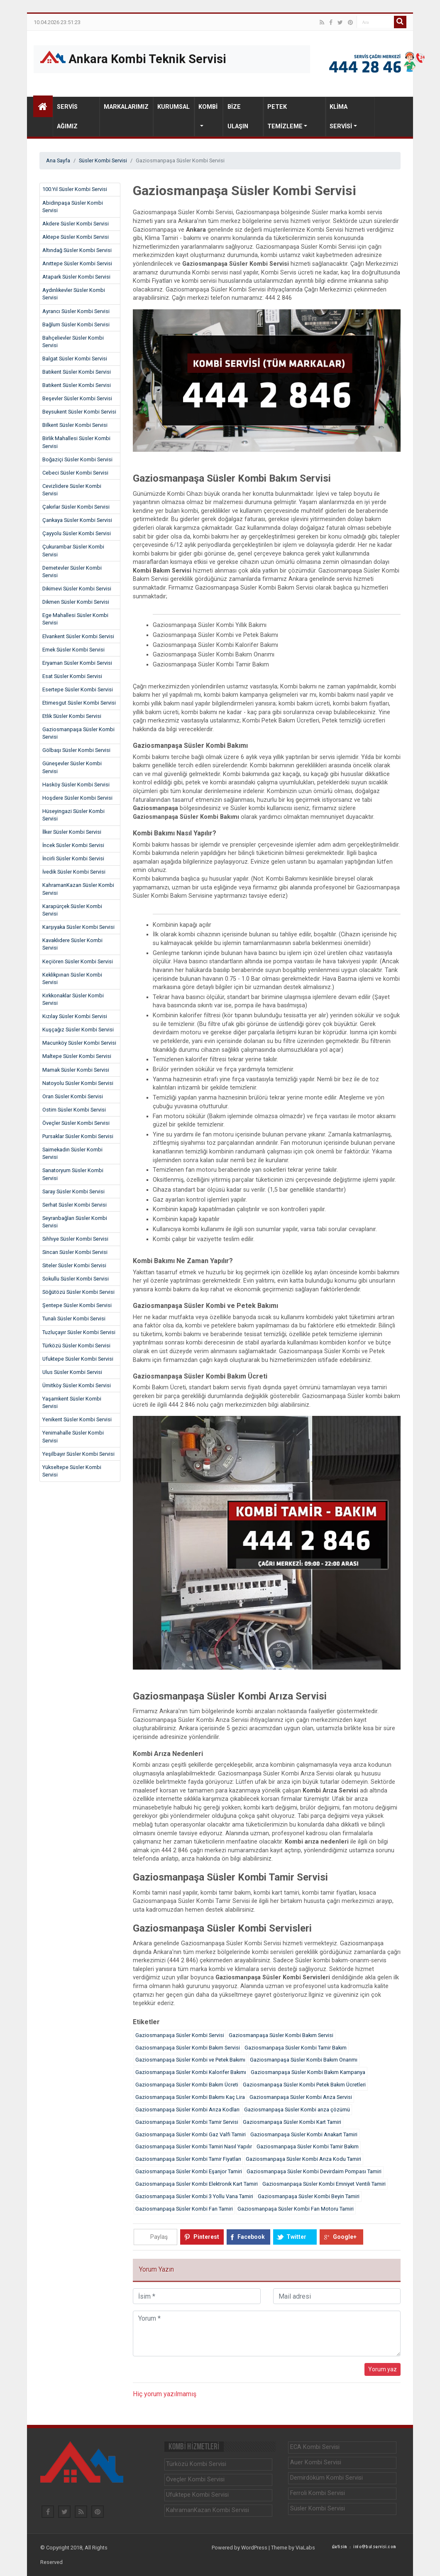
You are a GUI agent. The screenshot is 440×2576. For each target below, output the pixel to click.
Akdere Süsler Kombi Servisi (75, 223)
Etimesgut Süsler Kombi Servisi (79, 703)
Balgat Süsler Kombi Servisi (74, 358)
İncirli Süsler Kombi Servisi (73, 858)
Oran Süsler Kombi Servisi (72, 1096)
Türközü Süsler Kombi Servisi (76, 1345)
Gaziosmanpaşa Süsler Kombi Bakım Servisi (281, 2035)
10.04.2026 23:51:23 (57, 22)
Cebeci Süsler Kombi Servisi (75, 473)
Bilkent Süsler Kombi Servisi (75, 425)
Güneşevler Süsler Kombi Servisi (72, 767)
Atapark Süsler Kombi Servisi (76, 277)
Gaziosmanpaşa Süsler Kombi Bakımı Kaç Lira (190, 2097)
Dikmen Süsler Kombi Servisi (75, 602)
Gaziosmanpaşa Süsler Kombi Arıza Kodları (187, 2109)
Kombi (208, 106)
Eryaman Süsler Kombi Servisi (77, 663)
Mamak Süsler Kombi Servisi (75, 1070)
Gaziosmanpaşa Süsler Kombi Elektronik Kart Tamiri (196, 2184)
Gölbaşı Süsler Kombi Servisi (76, 750)
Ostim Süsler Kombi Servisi (74, 1110)
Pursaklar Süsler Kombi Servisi (77, 1136)
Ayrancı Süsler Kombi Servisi (76, 311)
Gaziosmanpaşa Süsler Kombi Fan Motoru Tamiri (295, 2209)
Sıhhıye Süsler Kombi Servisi (75, 1239)
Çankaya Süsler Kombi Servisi (77, 520)
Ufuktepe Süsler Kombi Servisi (77, 1359)
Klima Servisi (341, 116)
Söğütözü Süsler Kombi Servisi (78, 1292)
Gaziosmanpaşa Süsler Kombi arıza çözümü (297, 2109)
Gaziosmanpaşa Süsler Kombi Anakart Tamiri (303, 2134)
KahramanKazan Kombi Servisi (207, 2510)
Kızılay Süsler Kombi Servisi (74, 1016)
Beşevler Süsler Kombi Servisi (77, 398)
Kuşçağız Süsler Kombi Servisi (78, 1029)
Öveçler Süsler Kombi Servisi (76, 1123)
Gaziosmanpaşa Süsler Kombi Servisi (78, 733)
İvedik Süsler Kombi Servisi (73, 872)
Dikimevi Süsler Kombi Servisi (76, 588)
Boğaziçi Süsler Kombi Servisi (77, 459)
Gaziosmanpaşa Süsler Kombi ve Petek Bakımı (190, 2060)
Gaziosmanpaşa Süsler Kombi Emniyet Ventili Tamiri (324, 2184)
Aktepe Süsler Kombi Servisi (75, 237)
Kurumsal (173, 106)
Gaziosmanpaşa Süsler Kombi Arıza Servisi (300, 2097)
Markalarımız (126, 106)
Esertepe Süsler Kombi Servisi (77, 689)
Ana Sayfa (58, 160)
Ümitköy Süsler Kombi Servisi (76, 1385)
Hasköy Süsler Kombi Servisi (76, 784)
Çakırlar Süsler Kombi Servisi (76, 507)
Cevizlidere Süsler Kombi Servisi (71, 490)
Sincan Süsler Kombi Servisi (75, 1252)
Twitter (296, 2236)
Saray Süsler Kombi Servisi (73, 1191)
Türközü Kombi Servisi (196, 2464)
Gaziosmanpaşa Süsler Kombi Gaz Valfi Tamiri (190, 2134)
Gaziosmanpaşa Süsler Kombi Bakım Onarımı (303, 2060)
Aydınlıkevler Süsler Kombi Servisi (73, 294)
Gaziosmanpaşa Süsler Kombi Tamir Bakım (295, 2048)
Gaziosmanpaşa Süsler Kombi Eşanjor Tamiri (188, 2171)
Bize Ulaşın (237, 116)
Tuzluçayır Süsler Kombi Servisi (78, 1332)
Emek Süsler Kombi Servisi (73, 649)
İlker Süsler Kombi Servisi (71, 832)
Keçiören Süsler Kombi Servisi (77, 961)
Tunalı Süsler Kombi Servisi (73, 1318)
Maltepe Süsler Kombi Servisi (76, 1056)
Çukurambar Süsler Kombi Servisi (73, 550)
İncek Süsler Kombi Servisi (73, 845)
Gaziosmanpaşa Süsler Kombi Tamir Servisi (186, 2122)
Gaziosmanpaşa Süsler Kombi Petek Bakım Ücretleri (304, 2084)
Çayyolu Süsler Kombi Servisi (76, 533)
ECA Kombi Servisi (315, 2447)
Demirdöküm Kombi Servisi (326, 2477)
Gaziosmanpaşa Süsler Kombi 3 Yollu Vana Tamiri (194, 2196)
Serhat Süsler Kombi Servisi (74, 1205)
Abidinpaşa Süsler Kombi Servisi (72, 206)
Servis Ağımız (67, 116)
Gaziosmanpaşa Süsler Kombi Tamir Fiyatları (188, 2159)
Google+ (345, 2236)
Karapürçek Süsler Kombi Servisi (72, 910)
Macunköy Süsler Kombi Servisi (79, 1043)
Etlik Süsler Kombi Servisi (71, 716)
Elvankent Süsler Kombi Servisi (78, 636)
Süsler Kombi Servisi (103, 160)
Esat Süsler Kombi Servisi (72, 676)
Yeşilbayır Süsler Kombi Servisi (78, 1454)
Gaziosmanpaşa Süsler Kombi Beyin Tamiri (308, 2196)
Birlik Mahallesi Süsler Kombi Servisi (76, 442)
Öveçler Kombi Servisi (195, 2479)
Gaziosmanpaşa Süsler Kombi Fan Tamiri (184, 2209)
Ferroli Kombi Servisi (317, 2493)
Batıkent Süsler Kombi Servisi (76, 372)
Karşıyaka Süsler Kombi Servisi (78, 927)
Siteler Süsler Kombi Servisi (74, 1265)
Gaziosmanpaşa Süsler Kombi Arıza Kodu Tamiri (303, 2159)
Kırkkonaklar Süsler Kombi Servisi (73, 999)
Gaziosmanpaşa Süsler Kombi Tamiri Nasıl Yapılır (193, 2146)
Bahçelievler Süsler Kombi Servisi (73, 341)
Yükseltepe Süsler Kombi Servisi (71, 1471)
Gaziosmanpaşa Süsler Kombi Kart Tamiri (292, 2122)
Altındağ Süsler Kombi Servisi (77, 250)
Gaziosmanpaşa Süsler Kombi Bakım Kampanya (308, 2072)
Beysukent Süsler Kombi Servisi (79, 412)
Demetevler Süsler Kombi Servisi (72, 571)
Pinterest (206, 2236)
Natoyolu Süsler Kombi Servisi (77, 1083)
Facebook (251, 2236)
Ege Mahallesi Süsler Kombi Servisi (75, 619)
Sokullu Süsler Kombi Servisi (75, 1279)
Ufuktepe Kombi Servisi (197, 2494)
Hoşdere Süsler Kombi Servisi (77, 798)
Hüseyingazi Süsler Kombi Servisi (73, 815)
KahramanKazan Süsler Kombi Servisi (78, 889)
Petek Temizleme (285, 116)
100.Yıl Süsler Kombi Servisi (74, 189)
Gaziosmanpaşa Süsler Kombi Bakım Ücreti (186, 2084)
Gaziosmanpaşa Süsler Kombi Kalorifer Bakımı (190, 2072)
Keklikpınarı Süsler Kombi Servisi (72, 978)
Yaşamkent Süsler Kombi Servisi (71, 1402)
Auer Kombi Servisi (315, 2462)
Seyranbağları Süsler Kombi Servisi (74, 1222)
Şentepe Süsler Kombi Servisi (77, 1305)
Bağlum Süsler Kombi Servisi (76, 324)
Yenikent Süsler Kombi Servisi (77, 1419)
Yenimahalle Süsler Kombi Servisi (73, 1436)
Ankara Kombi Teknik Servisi (133, 58)
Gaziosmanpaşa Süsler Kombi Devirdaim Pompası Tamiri (314, 2171)
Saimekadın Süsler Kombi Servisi (72, 1153)
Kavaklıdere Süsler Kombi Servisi (72, 944)
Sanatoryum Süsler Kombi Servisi (72, 1174)
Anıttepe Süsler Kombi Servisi (77, 263)
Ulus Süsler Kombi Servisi (72, 1372)
